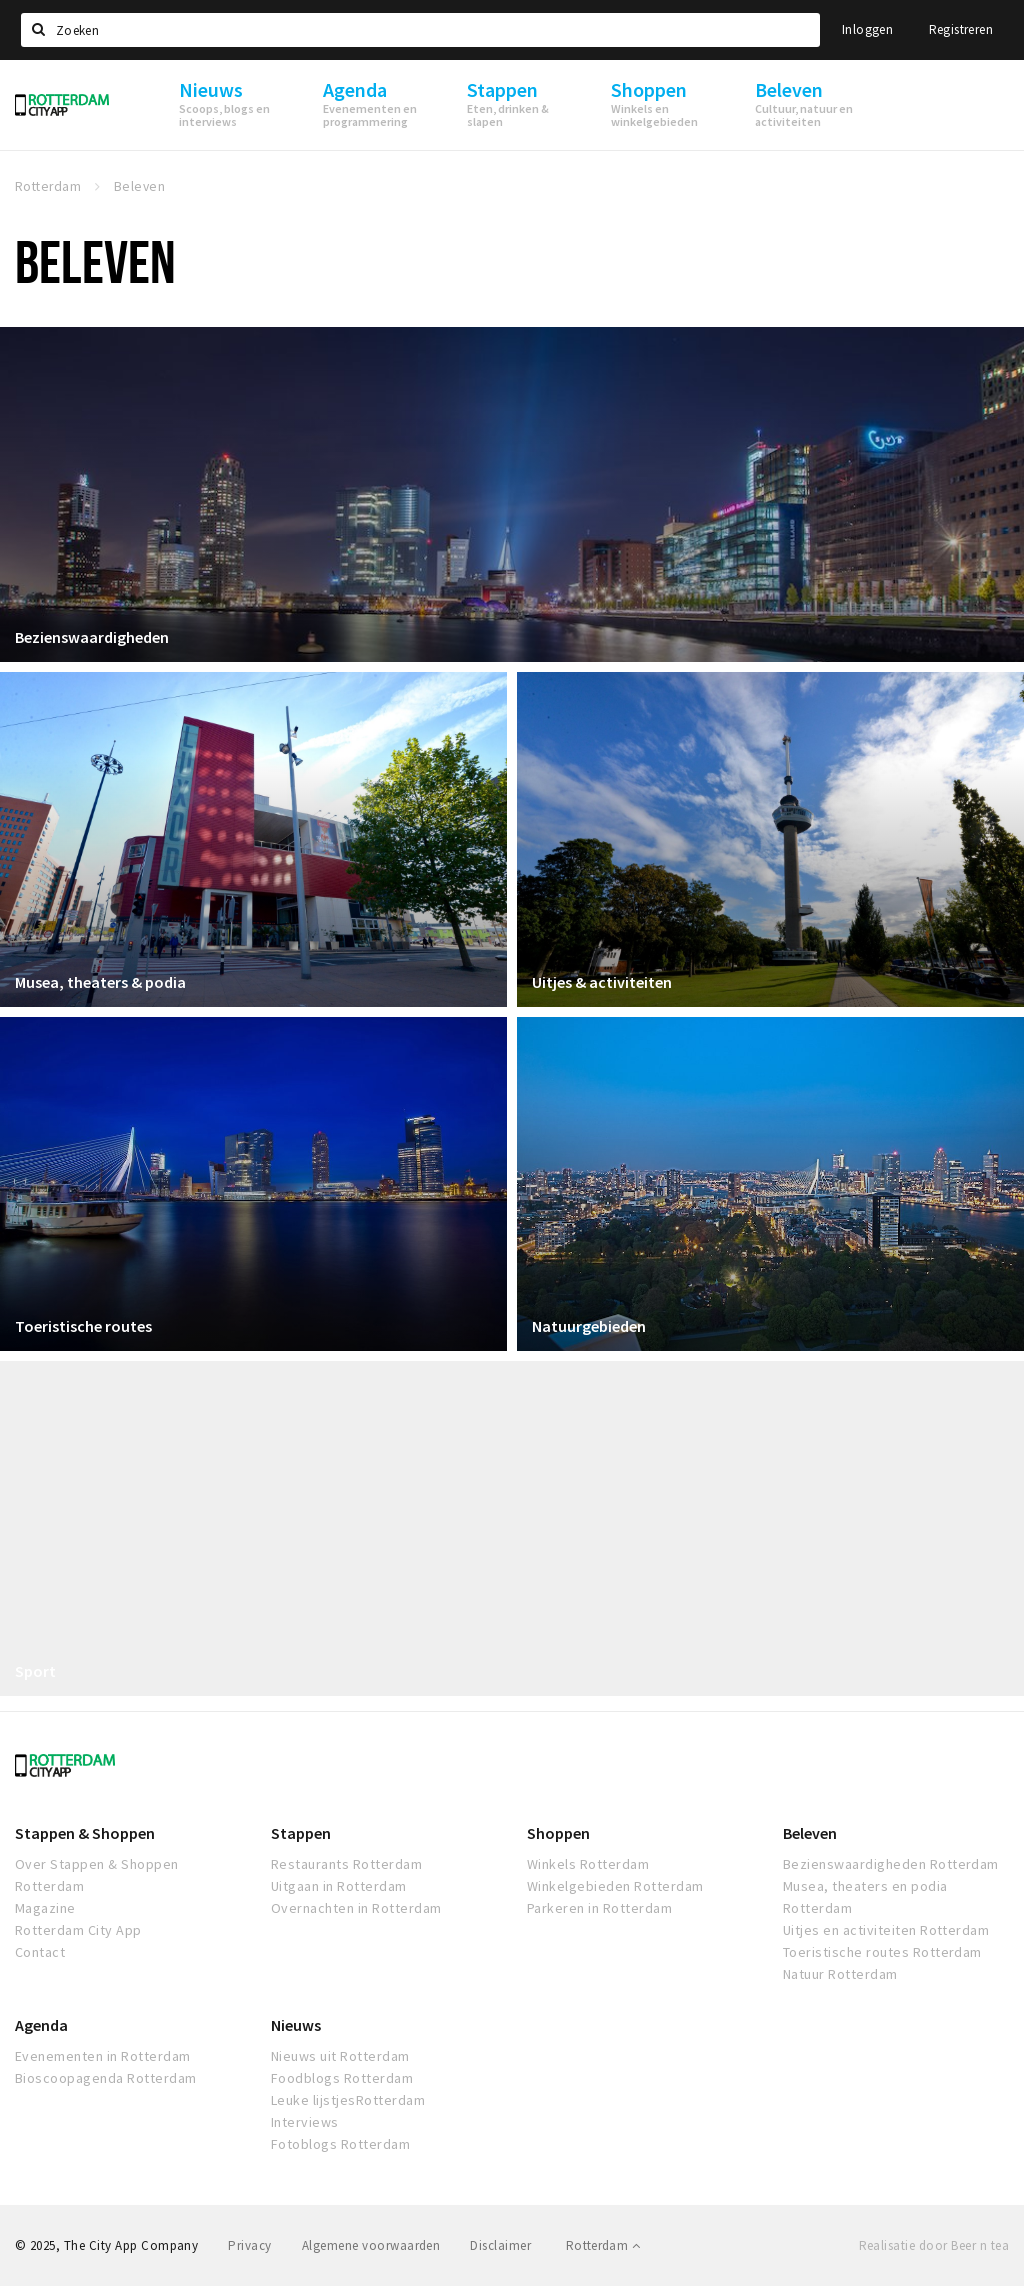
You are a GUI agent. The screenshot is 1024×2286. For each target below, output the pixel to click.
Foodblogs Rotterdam (342, 2078)
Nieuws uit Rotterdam (340, 2056)
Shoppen (558, 1833)
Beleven (810, 1833)
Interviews (305, 2122)
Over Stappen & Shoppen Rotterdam (97, 1875)
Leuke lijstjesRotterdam (348, 2100)
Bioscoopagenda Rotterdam (106, 2078)
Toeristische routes (83, 1326)
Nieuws (296, 2025)
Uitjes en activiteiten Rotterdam (886, 1930)
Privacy (249, 2245)
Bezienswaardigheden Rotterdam (891, 1864)
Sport (35, 1671)
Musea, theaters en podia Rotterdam (865, 1897)
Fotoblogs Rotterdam (340, 2144)
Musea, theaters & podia (100, 982)
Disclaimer (500, 2245)
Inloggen (867, 29)
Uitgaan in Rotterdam (339, 1886)
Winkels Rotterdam (588, 1864)
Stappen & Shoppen (85, 1833)
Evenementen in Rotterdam (103, 2056)
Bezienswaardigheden (92, 637)
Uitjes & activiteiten (602, 982)
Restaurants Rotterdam (346, 1864)
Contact (40, 1952)
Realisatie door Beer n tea (934, 2245)
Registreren (961, 29)
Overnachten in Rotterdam (356, 1908)
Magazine (45, 1908)
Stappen (301, 1833)
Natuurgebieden (589, 1326)
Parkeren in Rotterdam (599, 1908)
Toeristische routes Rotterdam (882, 1952)
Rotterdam (603, 2245)
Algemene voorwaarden (371, 2245)
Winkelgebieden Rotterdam (615, 1886)
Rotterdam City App (78, 1930)
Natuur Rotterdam (840, 1974)
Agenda (41, 2025)
